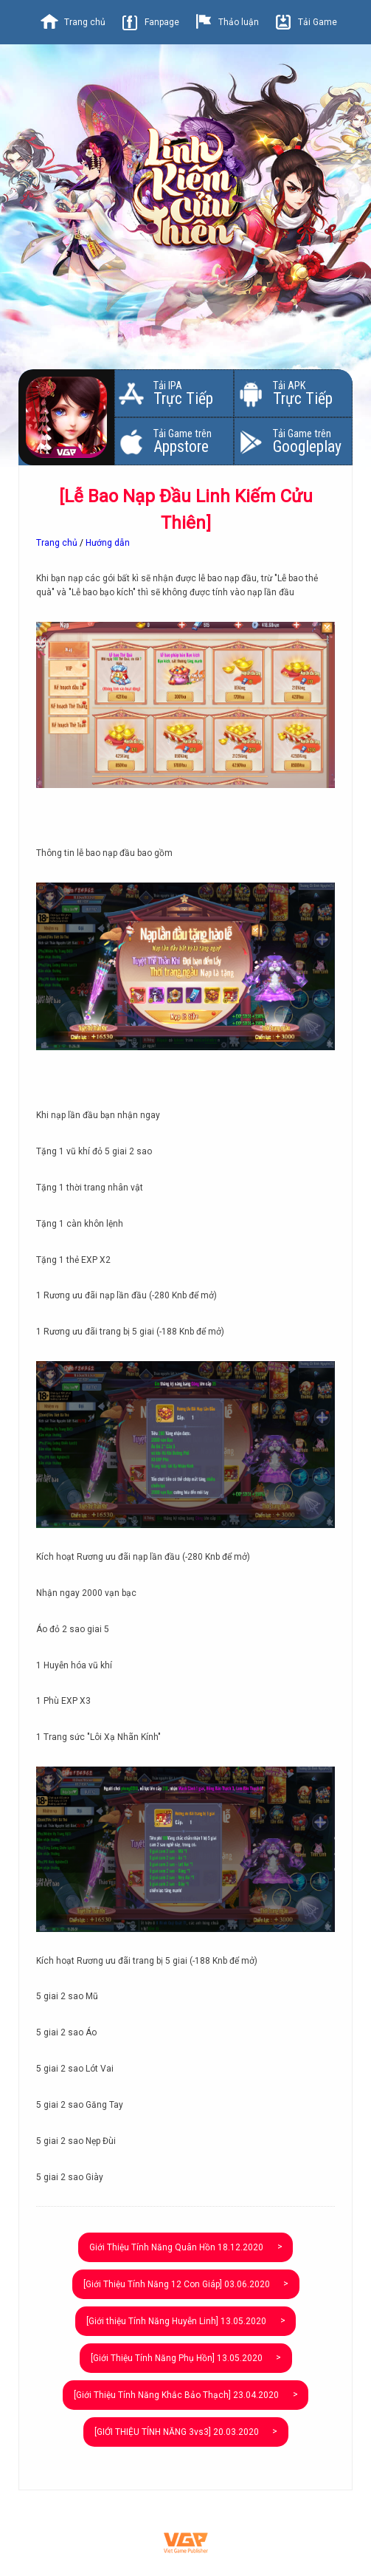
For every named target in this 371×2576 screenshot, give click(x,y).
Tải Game (317, 22)
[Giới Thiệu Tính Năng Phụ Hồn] (177, 2358)
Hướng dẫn (108, 543)
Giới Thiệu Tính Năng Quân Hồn (176, 2247)
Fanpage (162, 22)
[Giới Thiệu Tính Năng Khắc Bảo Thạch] (176, 2395)
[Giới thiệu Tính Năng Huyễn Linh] (176, 2321)
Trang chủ (84, 22)
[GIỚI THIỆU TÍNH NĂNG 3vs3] (176, 2432)
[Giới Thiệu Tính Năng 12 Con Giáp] (176, 2284)
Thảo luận (238, 22)
